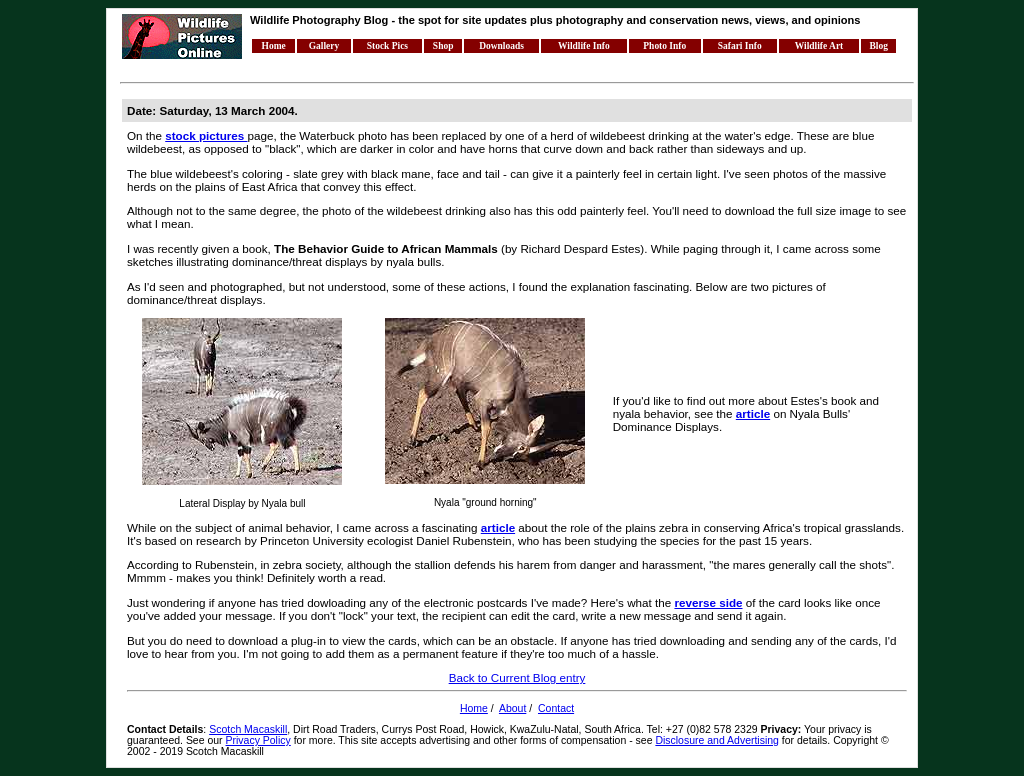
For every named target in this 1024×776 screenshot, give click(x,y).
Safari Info (740, 46)
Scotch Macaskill (248, 729)
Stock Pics (387, 46)
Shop (443, 46)
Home (274, 46)
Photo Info (664, 46)
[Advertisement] (484, 68)
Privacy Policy (258, 740)
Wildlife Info (584, 46)
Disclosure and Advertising (717, 740)
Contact (556, 708)
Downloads (501, 46)
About (512, 708)
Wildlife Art (819, 46)
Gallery (324, 46)
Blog (879, 46)
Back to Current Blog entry (517, 677)
